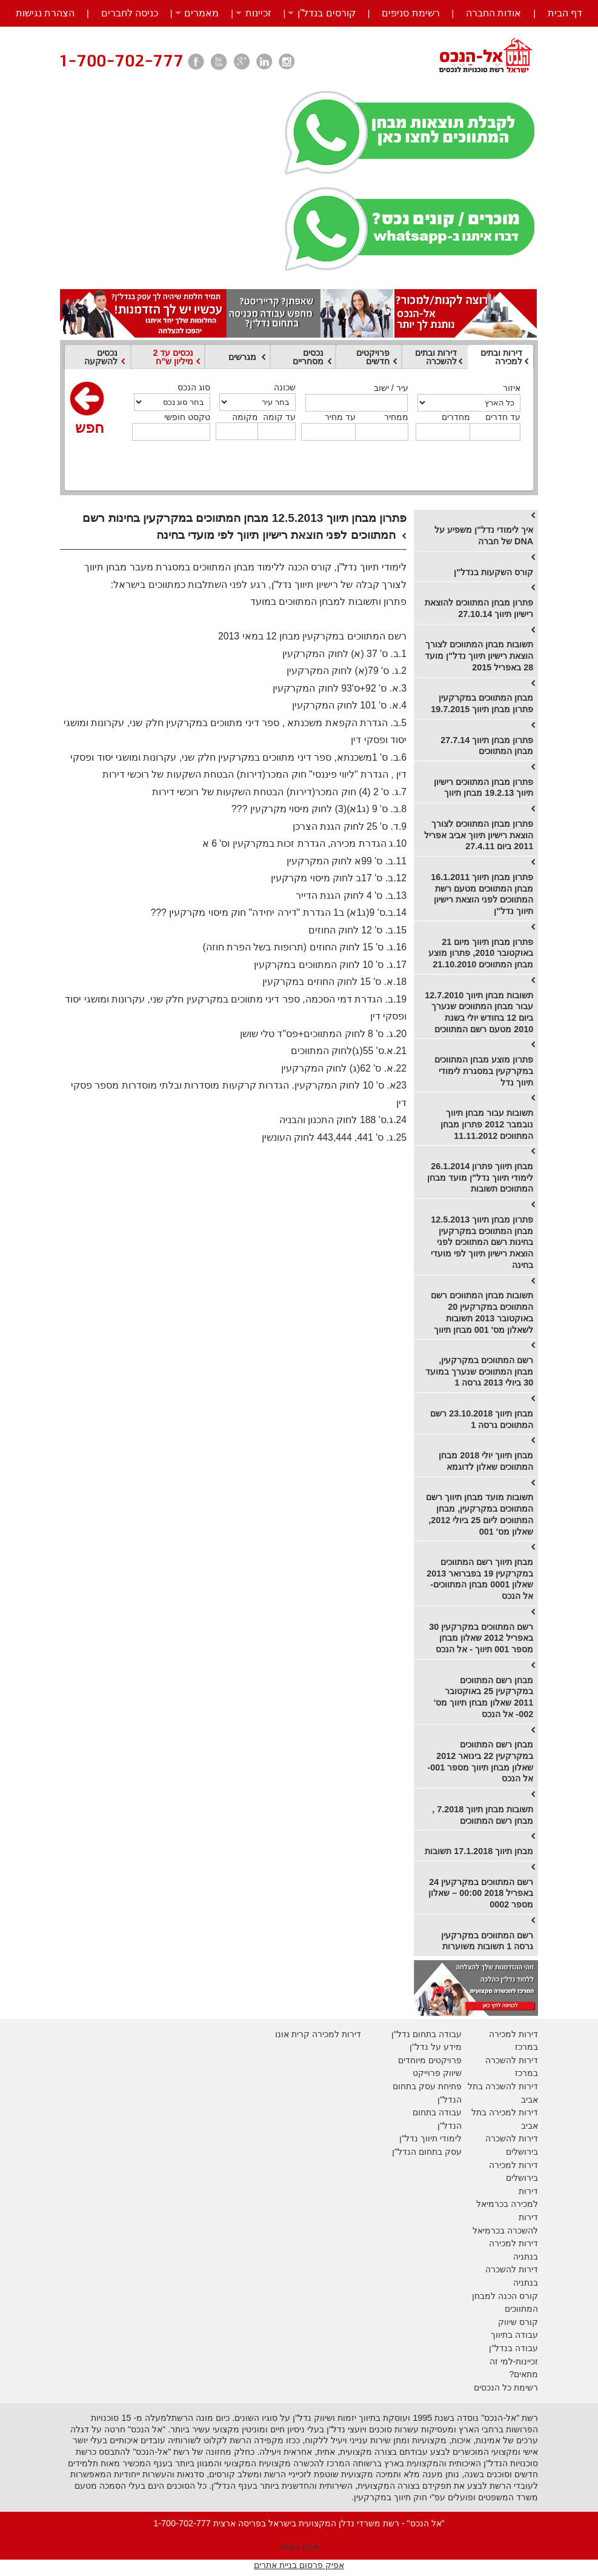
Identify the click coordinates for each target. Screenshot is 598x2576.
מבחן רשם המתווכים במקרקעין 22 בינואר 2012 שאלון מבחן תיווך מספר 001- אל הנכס (480, 1761)
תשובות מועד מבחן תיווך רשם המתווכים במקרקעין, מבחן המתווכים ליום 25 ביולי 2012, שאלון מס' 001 (479, 1514)
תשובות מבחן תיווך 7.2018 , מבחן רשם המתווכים (482, 1815)
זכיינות (258, 13)
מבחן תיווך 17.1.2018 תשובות (479, 1851)
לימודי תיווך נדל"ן (430, 2138)
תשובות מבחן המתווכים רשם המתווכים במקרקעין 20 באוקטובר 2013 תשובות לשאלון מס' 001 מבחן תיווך (482, 1312)
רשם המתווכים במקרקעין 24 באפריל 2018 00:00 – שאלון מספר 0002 (480, 1893)
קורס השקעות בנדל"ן (493, 572)
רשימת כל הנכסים (506, 2387)
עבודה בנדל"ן (513, 2348)
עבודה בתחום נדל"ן (426, 2034)
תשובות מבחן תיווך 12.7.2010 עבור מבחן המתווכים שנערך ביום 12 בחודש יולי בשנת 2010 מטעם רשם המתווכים (479, 1012)
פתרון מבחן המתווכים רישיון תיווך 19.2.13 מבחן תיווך (483, 787)
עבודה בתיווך (514, 2335)
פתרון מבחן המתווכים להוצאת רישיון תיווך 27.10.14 (479, 608)
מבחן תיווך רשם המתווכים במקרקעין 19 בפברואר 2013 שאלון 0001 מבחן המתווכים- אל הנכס (480, 1579)
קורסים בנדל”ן (326, 13)
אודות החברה (493, 13)
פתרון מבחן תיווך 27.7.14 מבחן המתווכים (486, 745)
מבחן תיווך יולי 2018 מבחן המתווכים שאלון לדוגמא (486, 1461)
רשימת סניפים (410, 13)
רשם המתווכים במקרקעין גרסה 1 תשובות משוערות (487, 1941)
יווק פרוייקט (434, 2073)
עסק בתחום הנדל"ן (427, 2152)
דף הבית (565, 13)
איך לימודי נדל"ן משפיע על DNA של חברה (483, 535)
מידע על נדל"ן (436, 2047)
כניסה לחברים (129, 13)
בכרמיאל (492, 2204)
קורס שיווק (518, 2322)
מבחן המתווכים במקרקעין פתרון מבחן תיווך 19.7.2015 (482, 703)
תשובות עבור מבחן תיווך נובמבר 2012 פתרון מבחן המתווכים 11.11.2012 (486, 1124)
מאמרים (201, 13)
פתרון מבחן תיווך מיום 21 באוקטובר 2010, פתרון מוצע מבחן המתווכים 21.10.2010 (480, 953)
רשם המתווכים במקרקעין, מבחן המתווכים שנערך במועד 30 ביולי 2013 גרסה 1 (479, 1371)
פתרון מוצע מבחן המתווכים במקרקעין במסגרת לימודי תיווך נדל (483, 1071)
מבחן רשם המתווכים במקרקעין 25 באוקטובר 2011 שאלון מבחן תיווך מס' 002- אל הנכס (483, 1697)
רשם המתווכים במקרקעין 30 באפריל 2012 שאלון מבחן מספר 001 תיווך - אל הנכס (481, 1638)
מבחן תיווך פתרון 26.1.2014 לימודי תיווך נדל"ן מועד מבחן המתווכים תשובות (480, 1177)
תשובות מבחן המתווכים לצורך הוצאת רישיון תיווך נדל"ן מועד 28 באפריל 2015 (479, 655)
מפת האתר (299, 2547)
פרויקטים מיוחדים (430, 2060)
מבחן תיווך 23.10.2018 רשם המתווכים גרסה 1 (481, 1419)
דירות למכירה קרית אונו (318, 2034)
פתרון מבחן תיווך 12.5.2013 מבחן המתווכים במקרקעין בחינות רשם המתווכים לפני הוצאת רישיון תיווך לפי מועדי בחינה (482, 1242)
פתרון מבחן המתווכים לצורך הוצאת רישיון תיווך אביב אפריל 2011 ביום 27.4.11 (478, 835)
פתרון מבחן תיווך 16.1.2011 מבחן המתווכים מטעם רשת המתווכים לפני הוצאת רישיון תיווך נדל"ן (482, 894)
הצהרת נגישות (45, 13)
